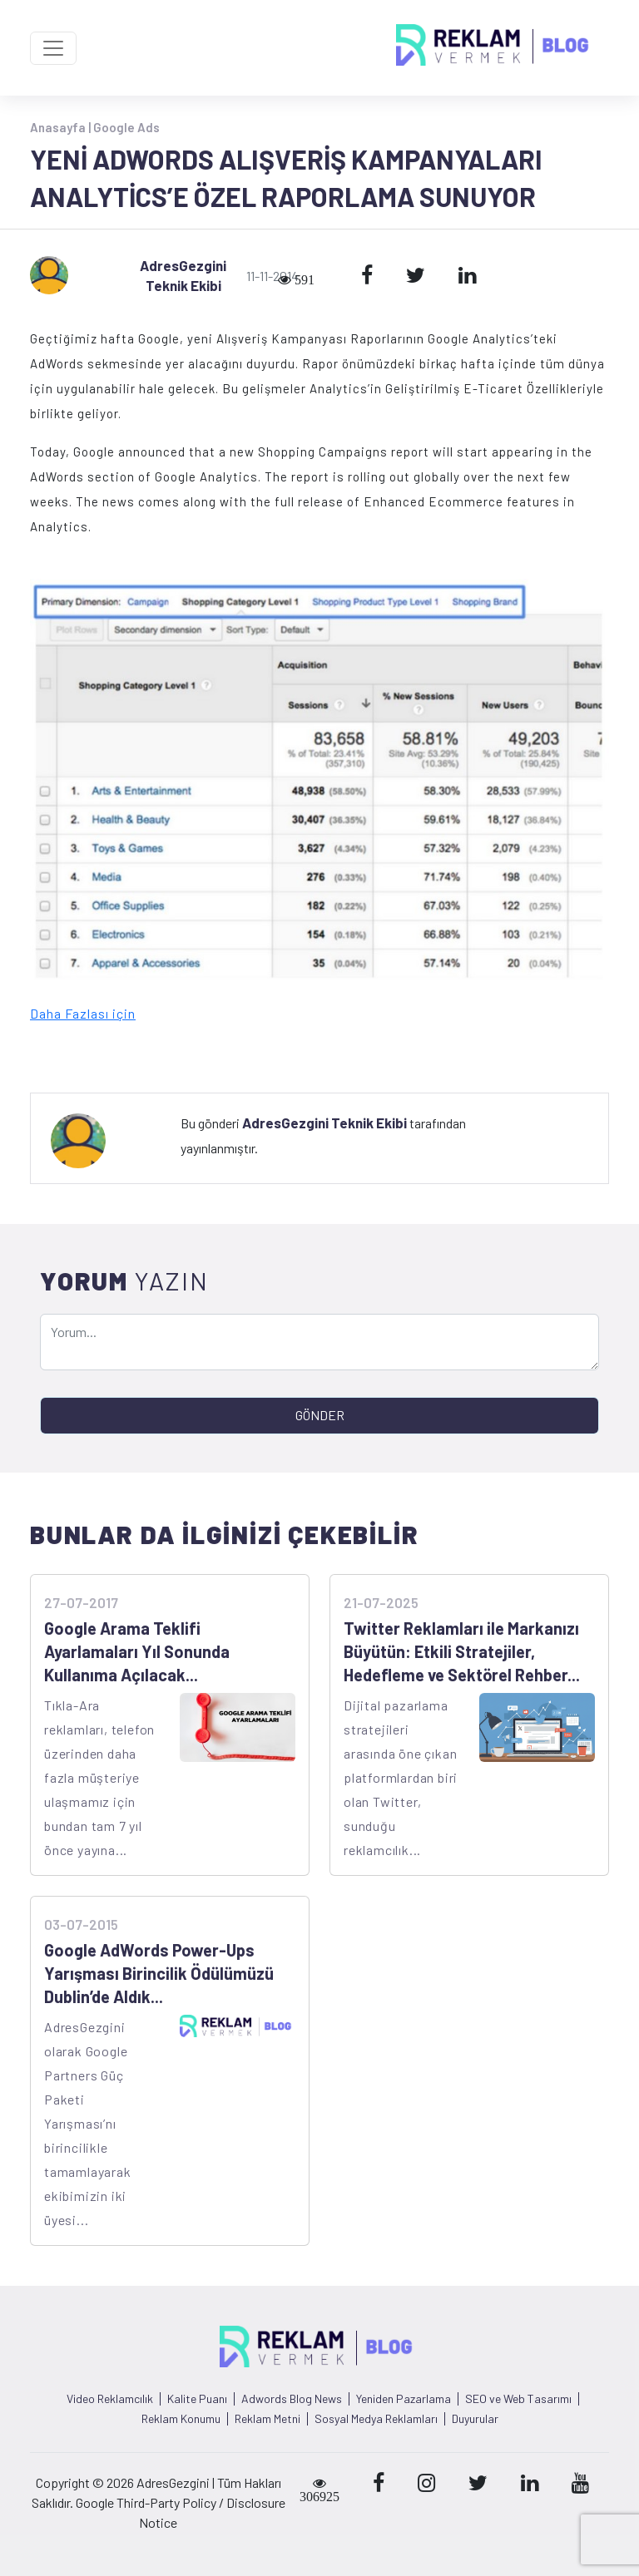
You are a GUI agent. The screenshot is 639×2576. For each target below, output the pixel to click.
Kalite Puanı (197, 2399)
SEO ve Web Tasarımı (518, 2399)
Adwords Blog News (291, 2399)
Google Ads (126, 127)
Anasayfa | (61, 127)
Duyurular (475, 2418)
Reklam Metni (267, 2418)
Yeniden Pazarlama (403, 2399)
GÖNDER (319, 1415)
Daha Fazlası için (83, 1013)
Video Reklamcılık (110, 2399)
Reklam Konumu (180, 2418)
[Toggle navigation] (53, 48)
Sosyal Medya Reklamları (376, 2418)
